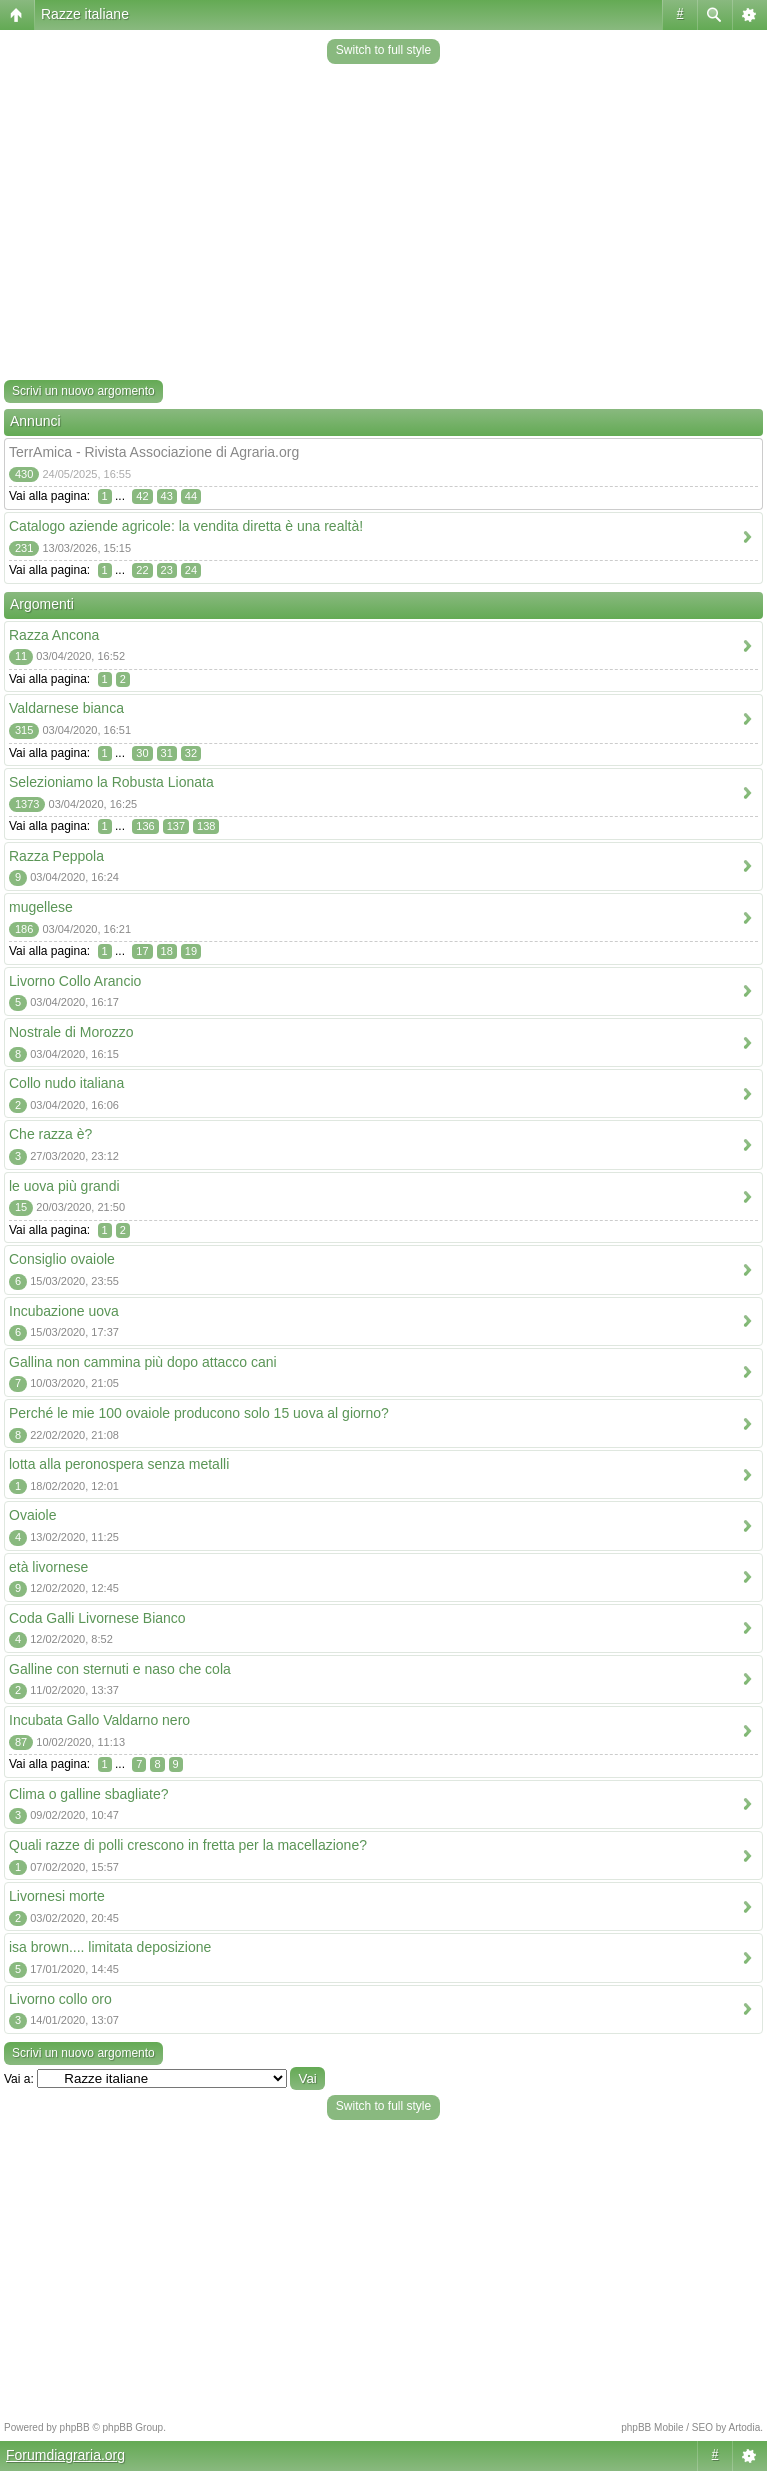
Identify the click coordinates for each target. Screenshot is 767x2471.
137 (176, 826)
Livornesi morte (57, 1896)
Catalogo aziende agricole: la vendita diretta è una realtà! (186, 526)
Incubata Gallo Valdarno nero (99, 1720)
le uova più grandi (64, 1186)
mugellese (41, 907)
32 (191, 753)
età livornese (48, 1567)
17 (142, 951)
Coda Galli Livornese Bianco (97, 1618)
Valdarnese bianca (66, 708)
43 (167, 496)
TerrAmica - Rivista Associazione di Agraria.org (154, 452)
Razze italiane (85, 14)
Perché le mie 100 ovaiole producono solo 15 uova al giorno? (199, 1413)
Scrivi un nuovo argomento (83, 391)
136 (145, 826)
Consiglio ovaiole (62, 1259)
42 (142, 496)
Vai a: (19, 2079)
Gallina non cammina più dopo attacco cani (143, 1362)
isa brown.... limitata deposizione (110, 1947)
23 (167, 570)
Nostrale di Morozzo (71, 1032)
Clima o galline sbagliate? (89, 1794)
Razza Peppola (56, 856)
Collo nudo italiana (66, 1083)
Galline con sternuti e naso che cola (120, 1669)
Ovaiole (32, 1515)
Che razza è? (50, 1134)
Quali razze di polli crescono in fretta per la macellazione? (188, 1845)
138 (206, 826)
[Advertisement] (383, 224)
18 (167, 951)
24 (191, 570)
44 (191, 496)
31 (167, 753)
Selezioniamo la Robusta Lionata (111, 782)
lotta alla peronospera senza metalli (119, 1464)
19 (191, 951)
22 (142, 570)
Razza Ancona (54, 635)
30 (142, 753)
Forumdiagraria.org (65, 2455)
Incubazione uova (64, 1311)
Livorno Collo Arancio (75, 981)
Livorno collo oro (60, 1999)
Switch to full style (383, 50)
